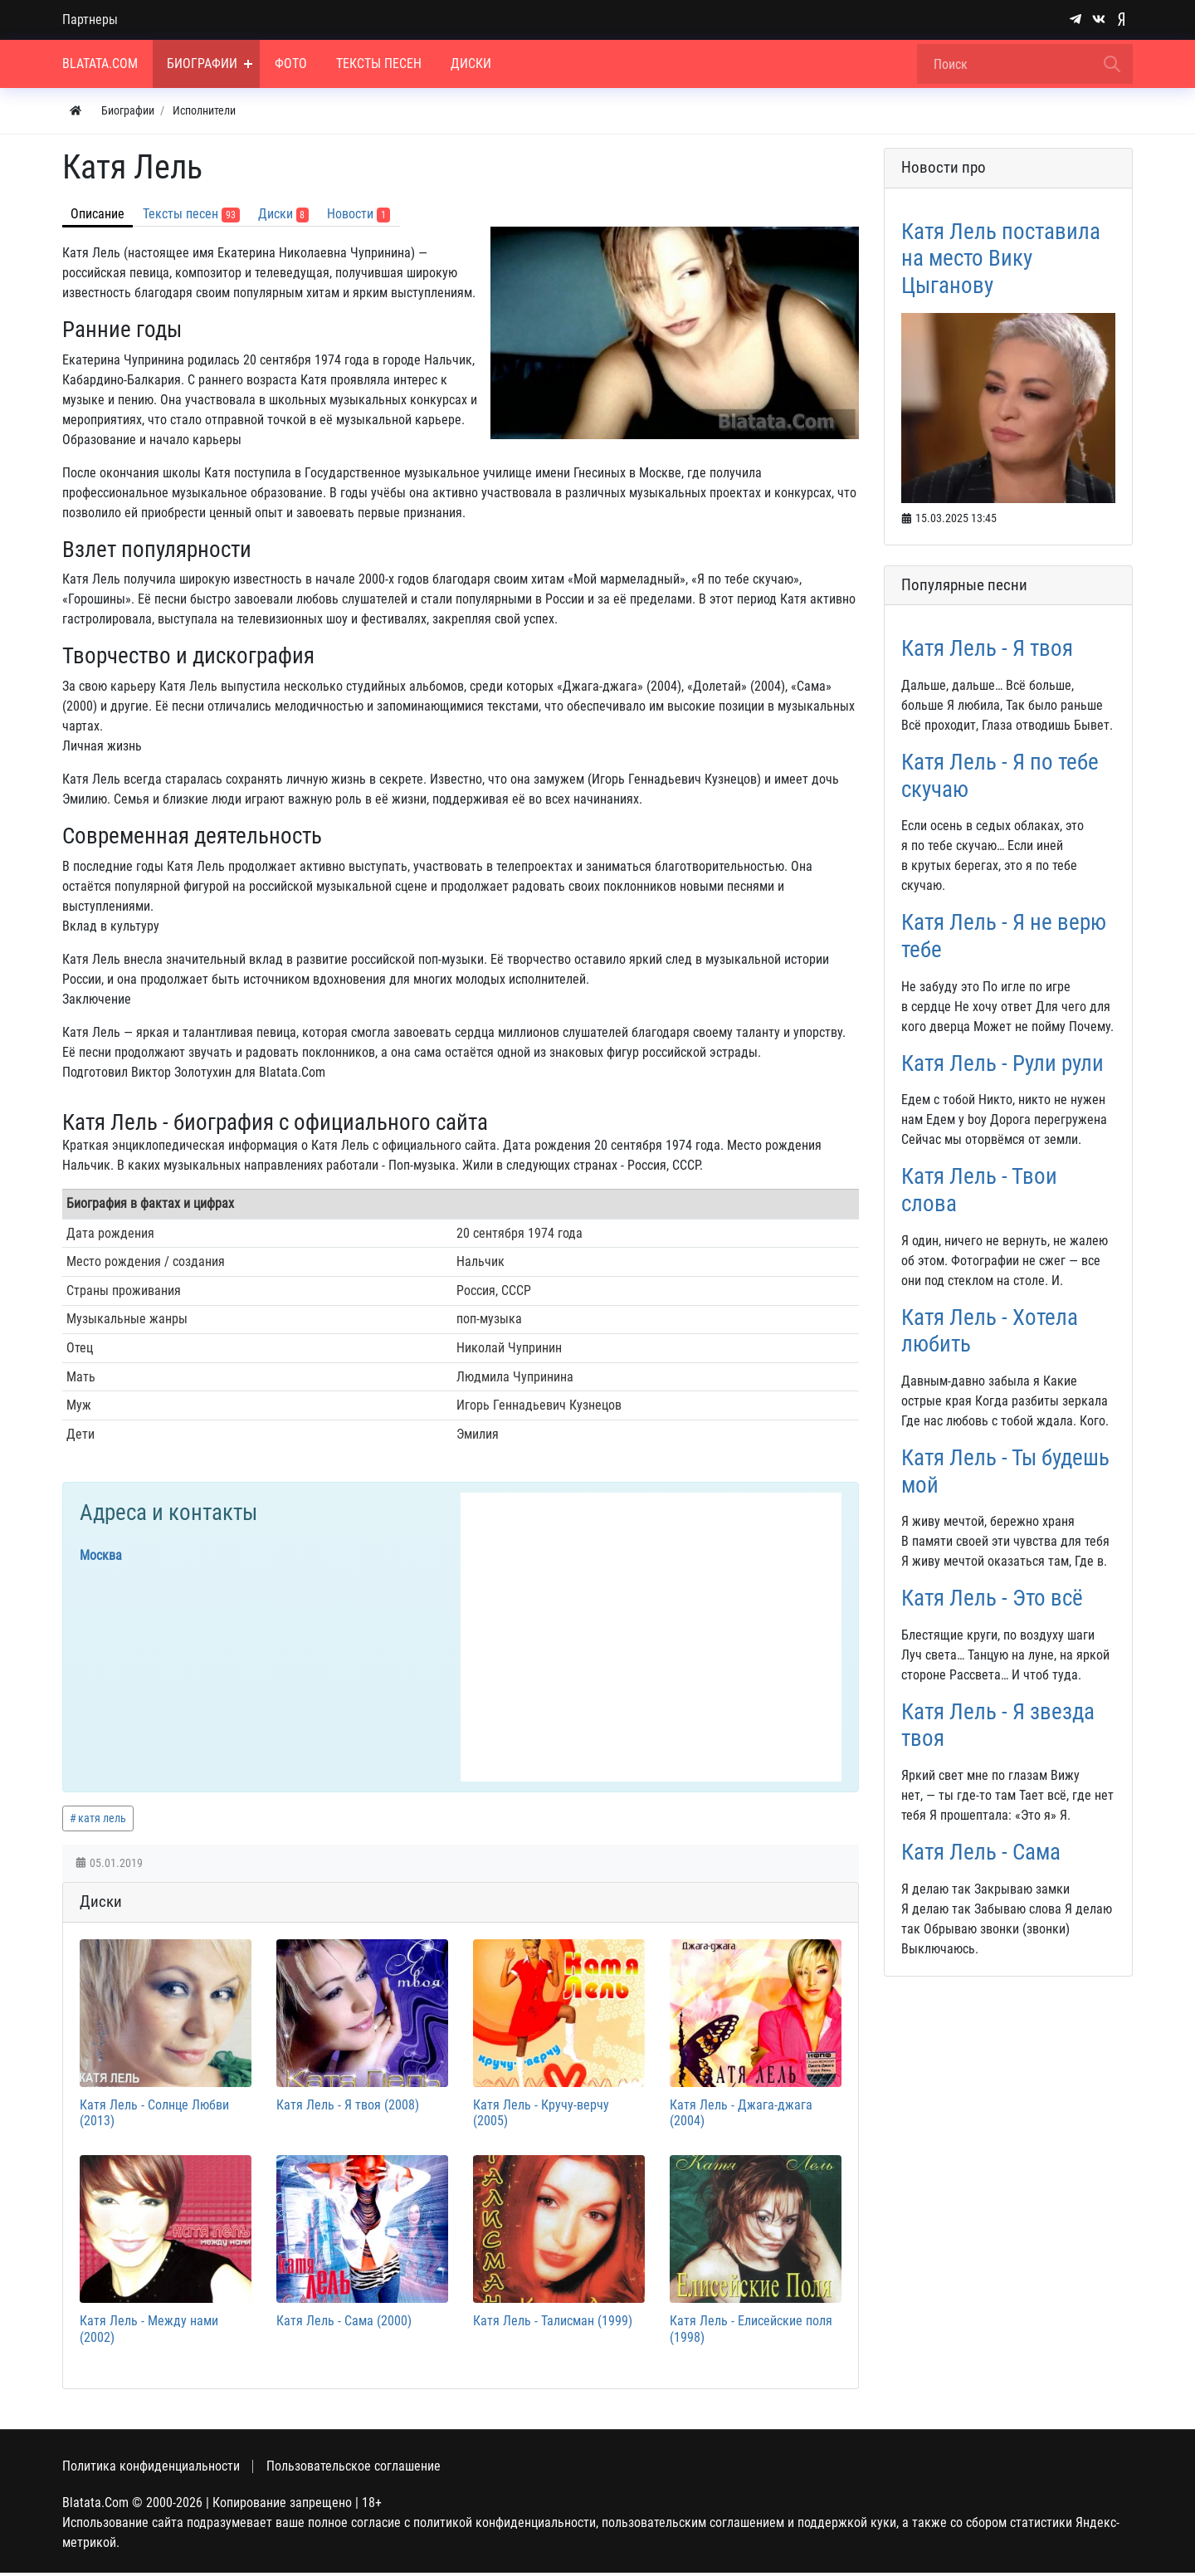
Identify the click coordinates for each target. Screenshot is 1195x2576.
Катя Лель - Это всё (992, 1598)
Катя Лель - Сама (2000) (344, 2324)
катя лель (102, 1818)
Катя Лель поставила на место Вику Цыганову (1000, 258)
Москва (101, 1555)
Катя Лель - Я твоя (987, 648)
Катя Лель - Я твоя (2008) (347, 2106)
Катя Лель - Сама (981, 1852)
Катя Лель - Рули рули (1002, 1063)
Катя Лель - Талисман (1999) (552, 2324)
